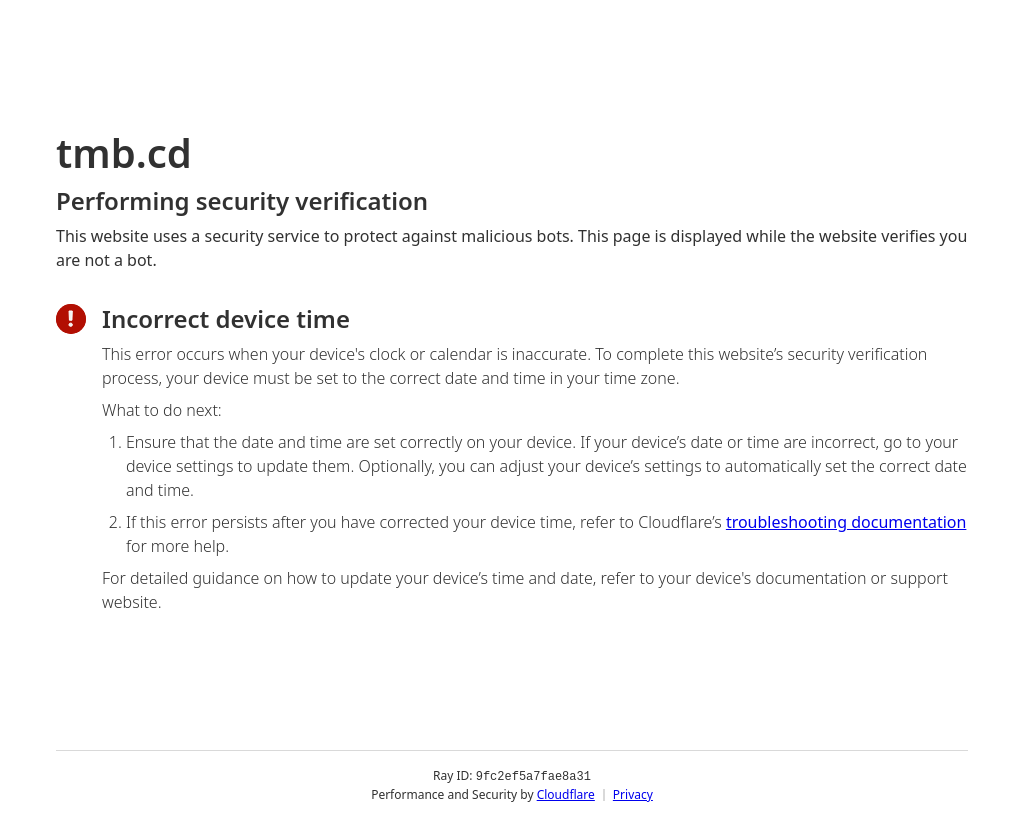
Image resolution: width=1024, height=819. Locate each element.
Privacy (633, 793)
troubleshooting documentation (846, 522)
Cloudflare (566, 793)
